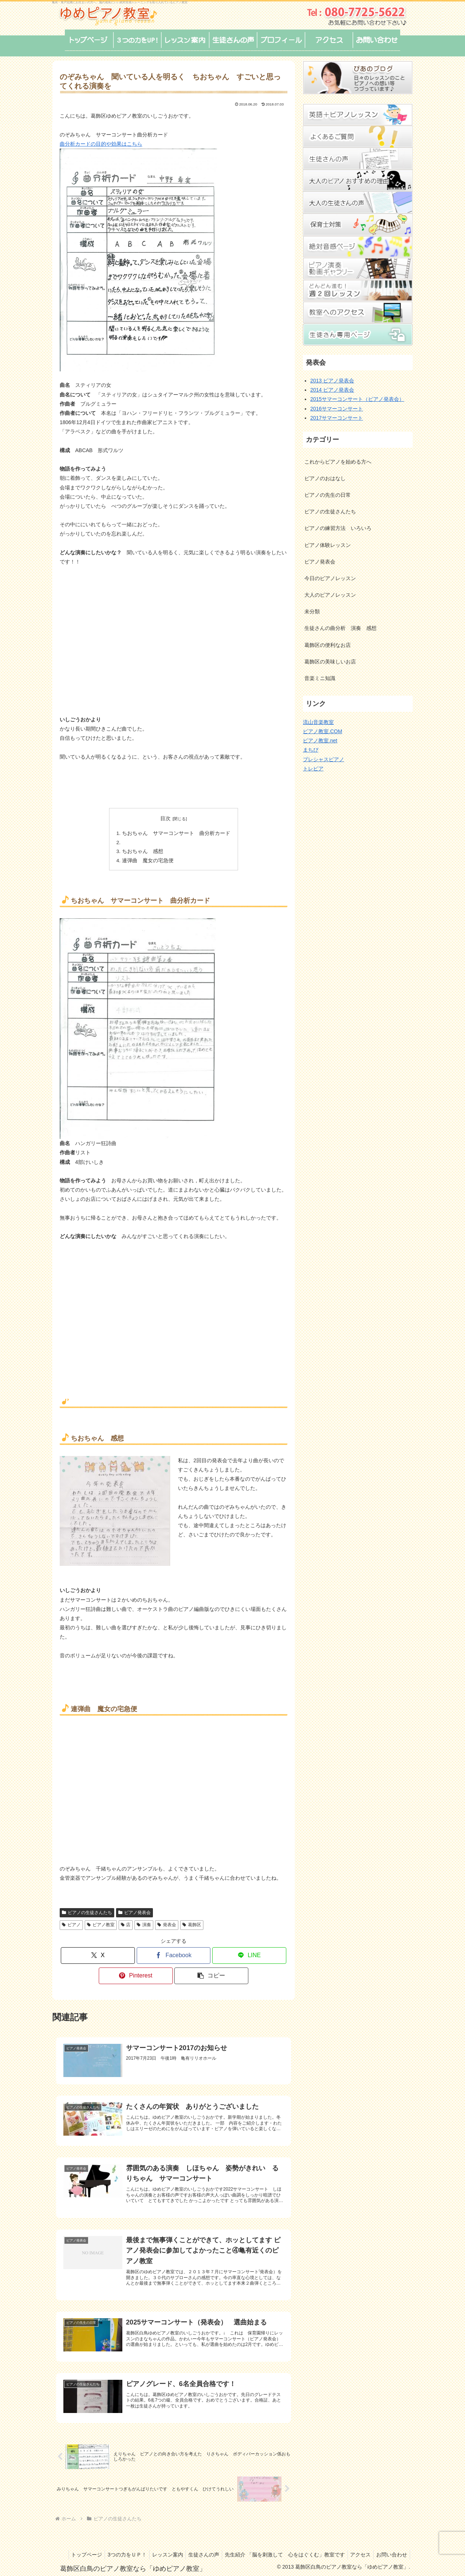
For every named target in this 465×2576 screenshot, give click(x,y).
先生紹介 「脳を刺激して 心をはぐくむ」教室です (318, 2543)
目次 (165, 818)
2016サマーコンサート (336, 409)
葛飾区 (191, 1921)
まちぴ (310, 750)
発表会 (166, 1921)
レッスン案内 (196, 2543)
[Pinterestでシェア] (136, 1973)
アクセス (396, 2543)
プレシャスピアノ (323, 759)
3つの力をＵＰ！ (153, 2543)
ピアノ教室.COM (322, 731)
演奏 (144, 1921)
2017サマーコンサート (336, 418)
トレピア (313, 769)
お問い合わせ (390, 2553)
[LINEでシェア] (249, 1952)
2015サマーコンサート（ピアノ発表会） (357, 399)
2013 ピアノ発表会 (332, 381)
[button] (211, 1973)
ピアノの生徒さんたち (87, 1909)
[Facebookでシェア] (174, 1952)
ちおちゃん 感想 (145, 849)
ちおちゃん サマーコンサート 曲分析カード (176, 832)
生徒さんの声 (234, 2543)
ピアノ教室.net (320, 740)
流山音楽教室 (318, 722)
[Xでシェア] (98, 1952)
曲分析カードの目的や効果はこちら (101, 144)
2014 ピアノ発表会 (332, 390)
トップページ (110, 2543)
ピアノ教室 (101, 1921)
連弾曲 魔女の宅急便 (150, 857)
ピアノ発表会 (134, 1909)
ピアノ (71, 1921)
